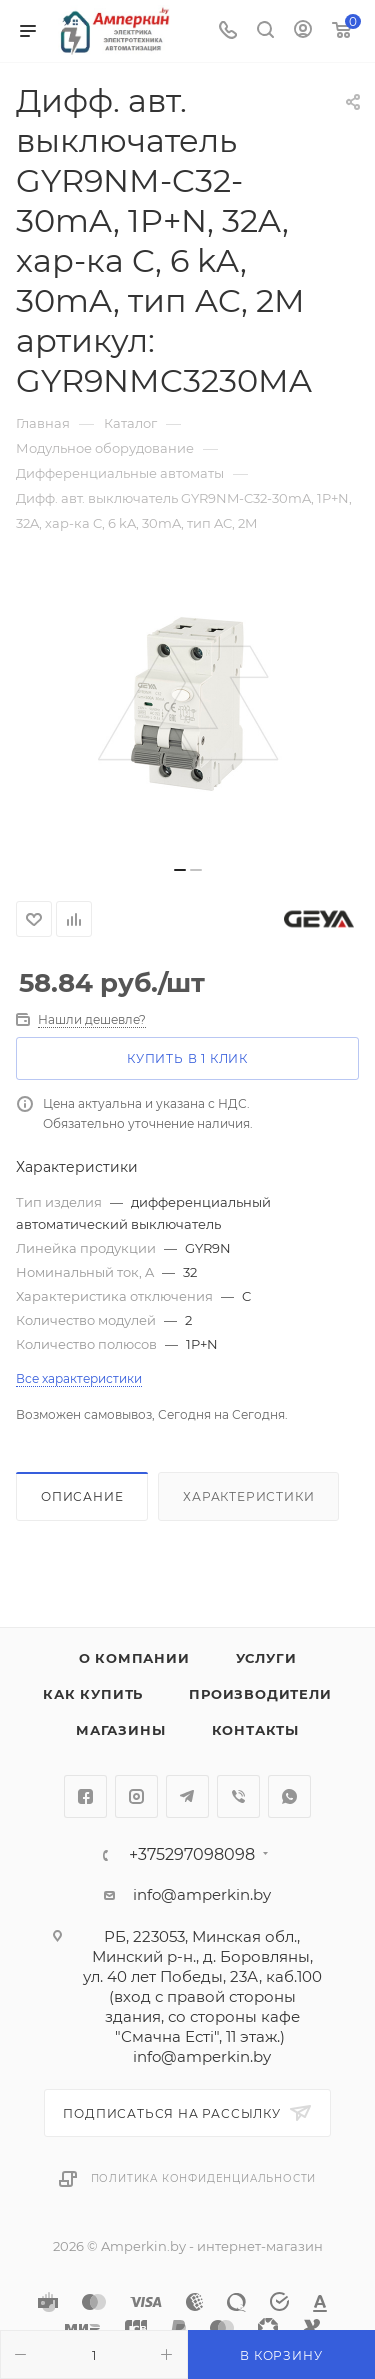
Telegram (187, 1796)
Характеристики (248, 1496)
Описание (82, 1496)
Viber (238, 1796)
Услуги (266, 1658)
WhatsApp (289, 1796)
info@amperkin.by (202, 1894)
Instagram (136, 1796)
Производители (260, 1694)
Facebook (85, 1796)
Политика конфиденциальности (204, 2178)
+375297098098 (192, 1855)
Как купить (93, 1694)
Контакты (255, 1730)
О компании (134, 1658)
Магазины (120, 1730)
